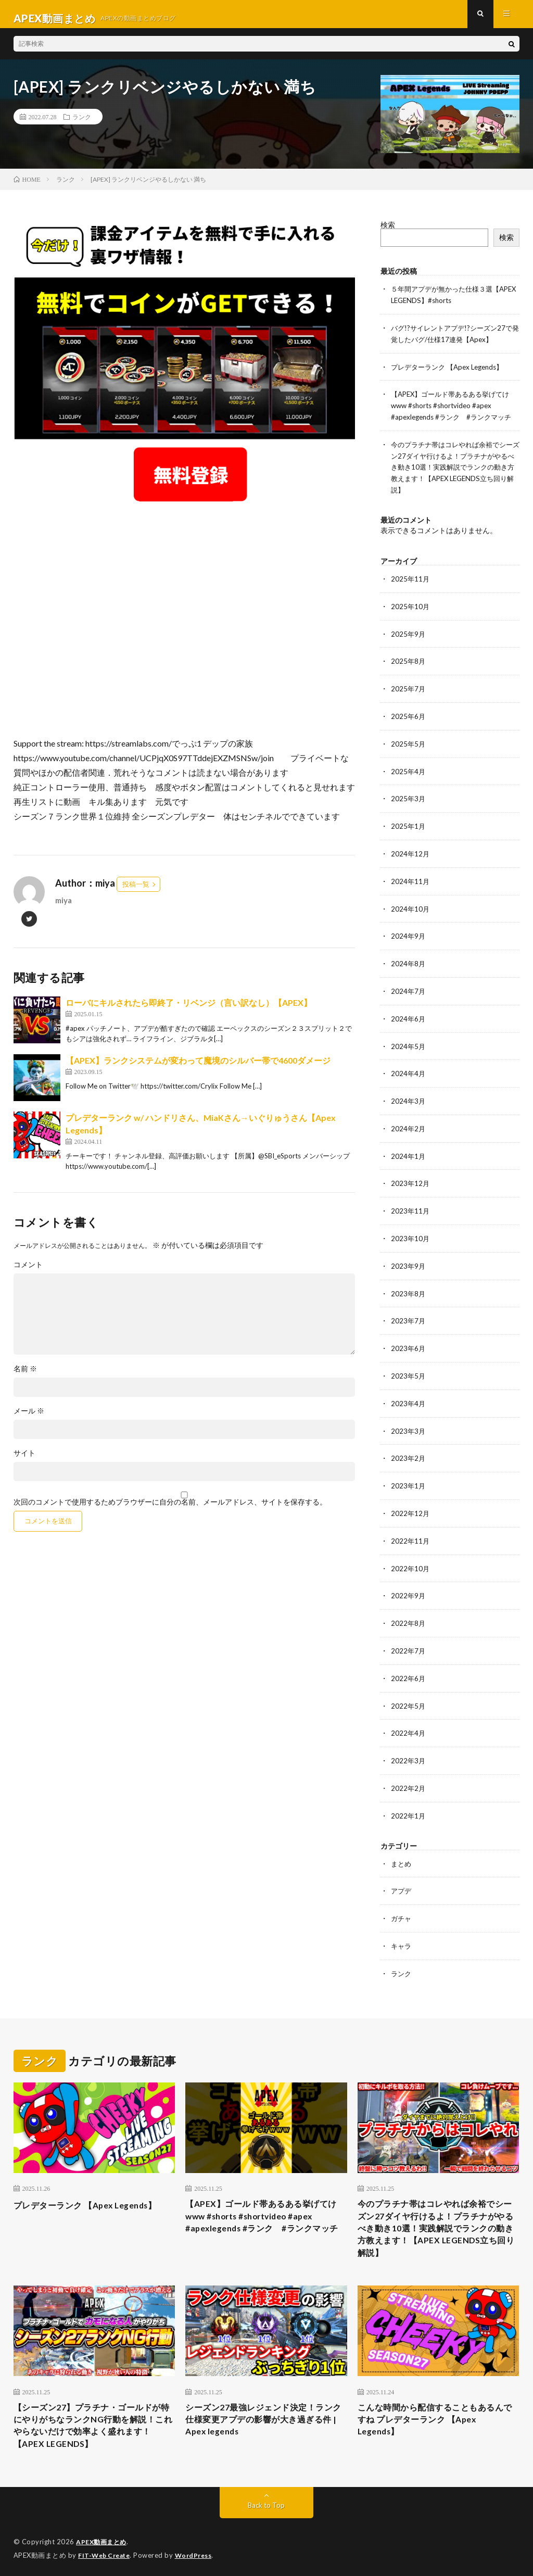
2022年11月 (410, 1529)
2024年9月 (408, 933)
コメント (28, 1273)
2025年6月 (408, 717)
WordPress (200, 2552)
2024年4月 (408, 1069)
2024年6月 (408, 1015)
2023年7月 (408, 1312)
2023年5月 (408, 1366)
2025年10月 (410, 608)
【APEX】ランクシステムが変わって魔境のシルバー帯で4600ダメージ (198, 1069)
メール (29, 1419)
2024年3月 (408, 1096)
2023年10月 (410, 1231)
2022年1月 (408, 1800)
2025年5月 (408, 744)
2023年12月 (410, 1177)
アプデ (402, 1874)
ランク (81, 125)
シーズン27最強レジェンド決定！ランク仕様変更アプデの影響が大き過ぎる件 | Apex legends (263, 2413)
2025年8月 (408, 663)
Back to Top (266, 2502)
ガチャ (402, 1901)
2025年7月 (408, 690)
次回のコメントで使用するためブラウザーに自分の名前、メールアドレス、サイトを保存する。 (170, 1510)
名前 (25, 1377)
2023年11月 (410, 1204)
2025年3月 (408, 798)
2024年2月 (408, 1123)
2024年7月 (408, 987)
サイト (24, 1462)
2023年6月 (408, 1339)
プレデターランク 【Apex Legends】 (451, 373)
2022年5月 (408, 1691)
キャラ (402, 1928)
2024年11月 (410, 879)
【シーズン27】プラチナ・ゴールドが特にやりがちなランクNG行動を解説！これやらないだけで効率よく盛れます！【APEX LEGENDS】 (93, 2420)
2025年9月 (408, 636)
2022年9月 (408, 1583)
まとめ (402, 1847)
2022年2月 (408, 1773)
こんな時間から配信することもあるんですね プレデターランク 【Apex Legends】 (435, 2413)
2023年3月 (408, 1421)
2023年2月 (408, 1448)
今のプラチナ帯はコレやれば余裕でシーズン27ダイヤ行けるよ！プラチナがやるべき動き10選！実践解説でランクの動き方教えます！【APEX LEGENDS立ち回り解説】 (453, 471)
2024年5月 (408, 1042)
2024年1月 (408, 1150)
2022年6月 (408, 1664)
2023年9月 (408, 1258)
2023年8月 (408, 1285)
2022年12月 (410, 1502)
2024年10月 (410, 906)
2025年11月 (410, 581)
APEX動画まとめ (103, 2539)
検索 (387, 233)
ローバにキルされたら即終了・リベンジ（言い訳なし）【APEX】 (189, 1011)
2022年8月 (408, 1610)
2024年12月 (410, 852)
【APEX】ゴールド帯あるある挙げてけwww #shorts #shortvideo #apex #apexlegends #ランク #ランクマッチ (455, 411)
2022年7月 (408, 1637)
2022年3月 (408, 1745)
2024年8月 (408, 960)
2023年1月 (408, 1475)
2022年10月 (410, 1556)
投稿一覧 (135, 893)
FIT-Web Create (106, 2552)
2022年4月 (408, 1718)
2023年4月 (408, 1394)
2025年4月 (408, 771)
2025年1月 (408, 825)
